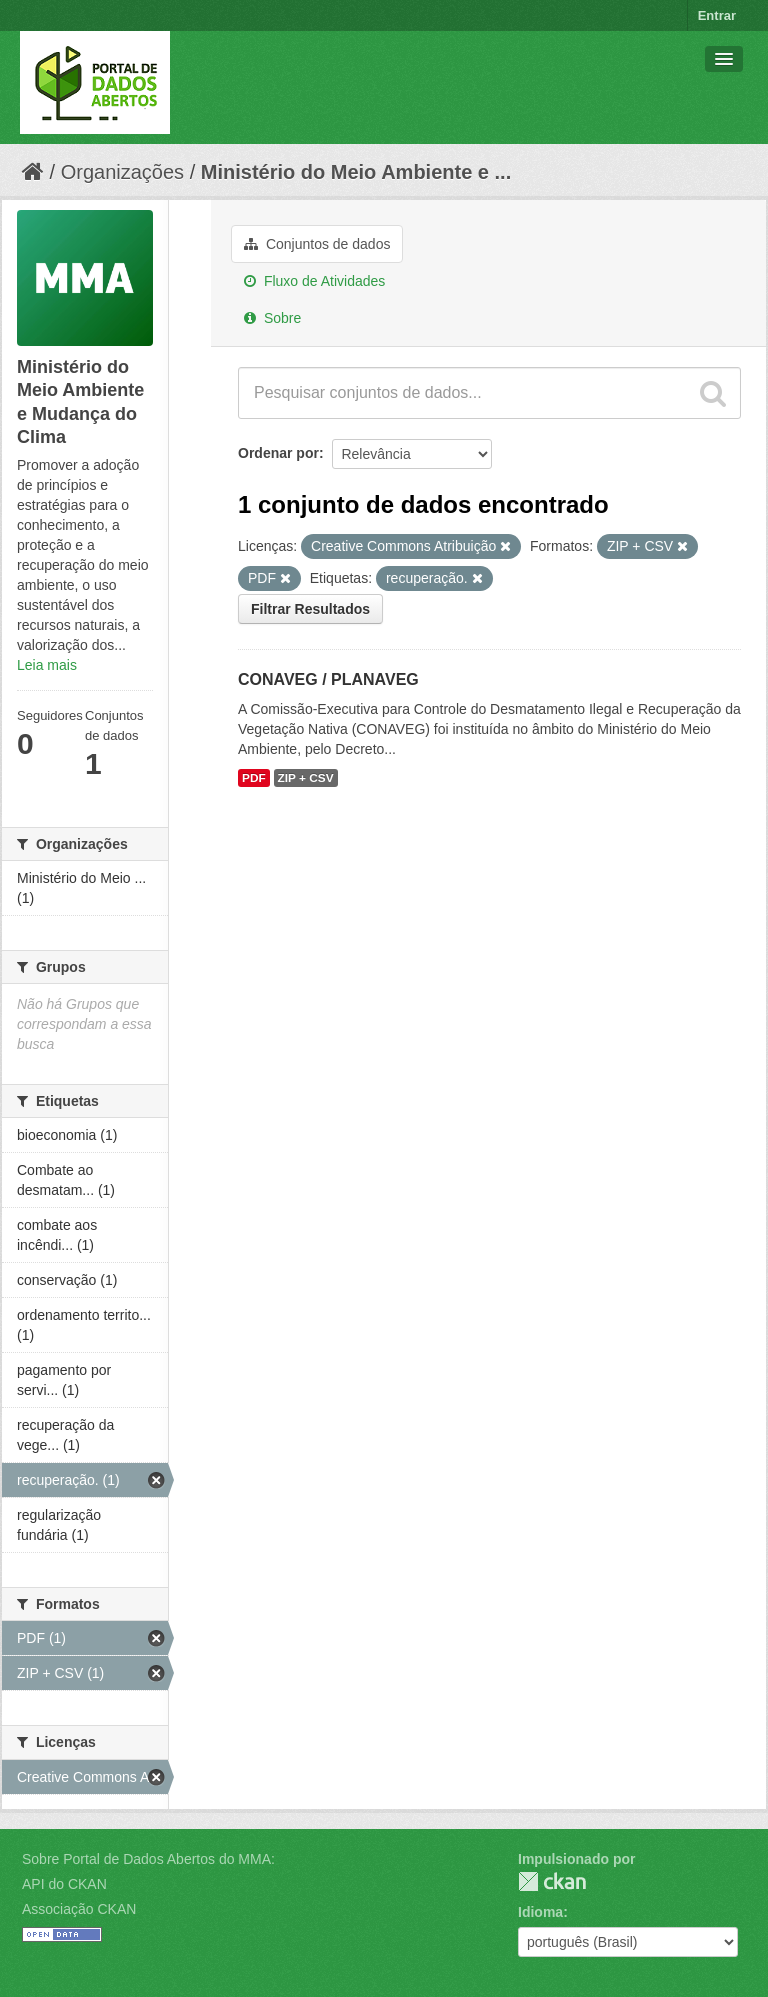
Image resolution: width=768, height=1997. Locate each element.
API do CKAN (64, 1884)
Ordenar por (278, 453)
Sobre (272, 318)
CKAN (552, 1881)
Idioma (540, 1912)
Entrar (717, 15)
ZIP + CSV (306, 778)
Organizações (122, 172)
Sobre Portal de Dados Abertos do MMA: (148, 1859)
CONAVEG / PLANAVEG (328, 679)
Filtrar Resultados (310, 609)
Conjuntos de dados (317, 244)
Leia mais (47, 665)
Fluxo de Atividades (314, 281)
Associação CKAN (79, 1909)
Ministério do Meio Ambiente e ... (356, 172)
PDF (254, 778)
